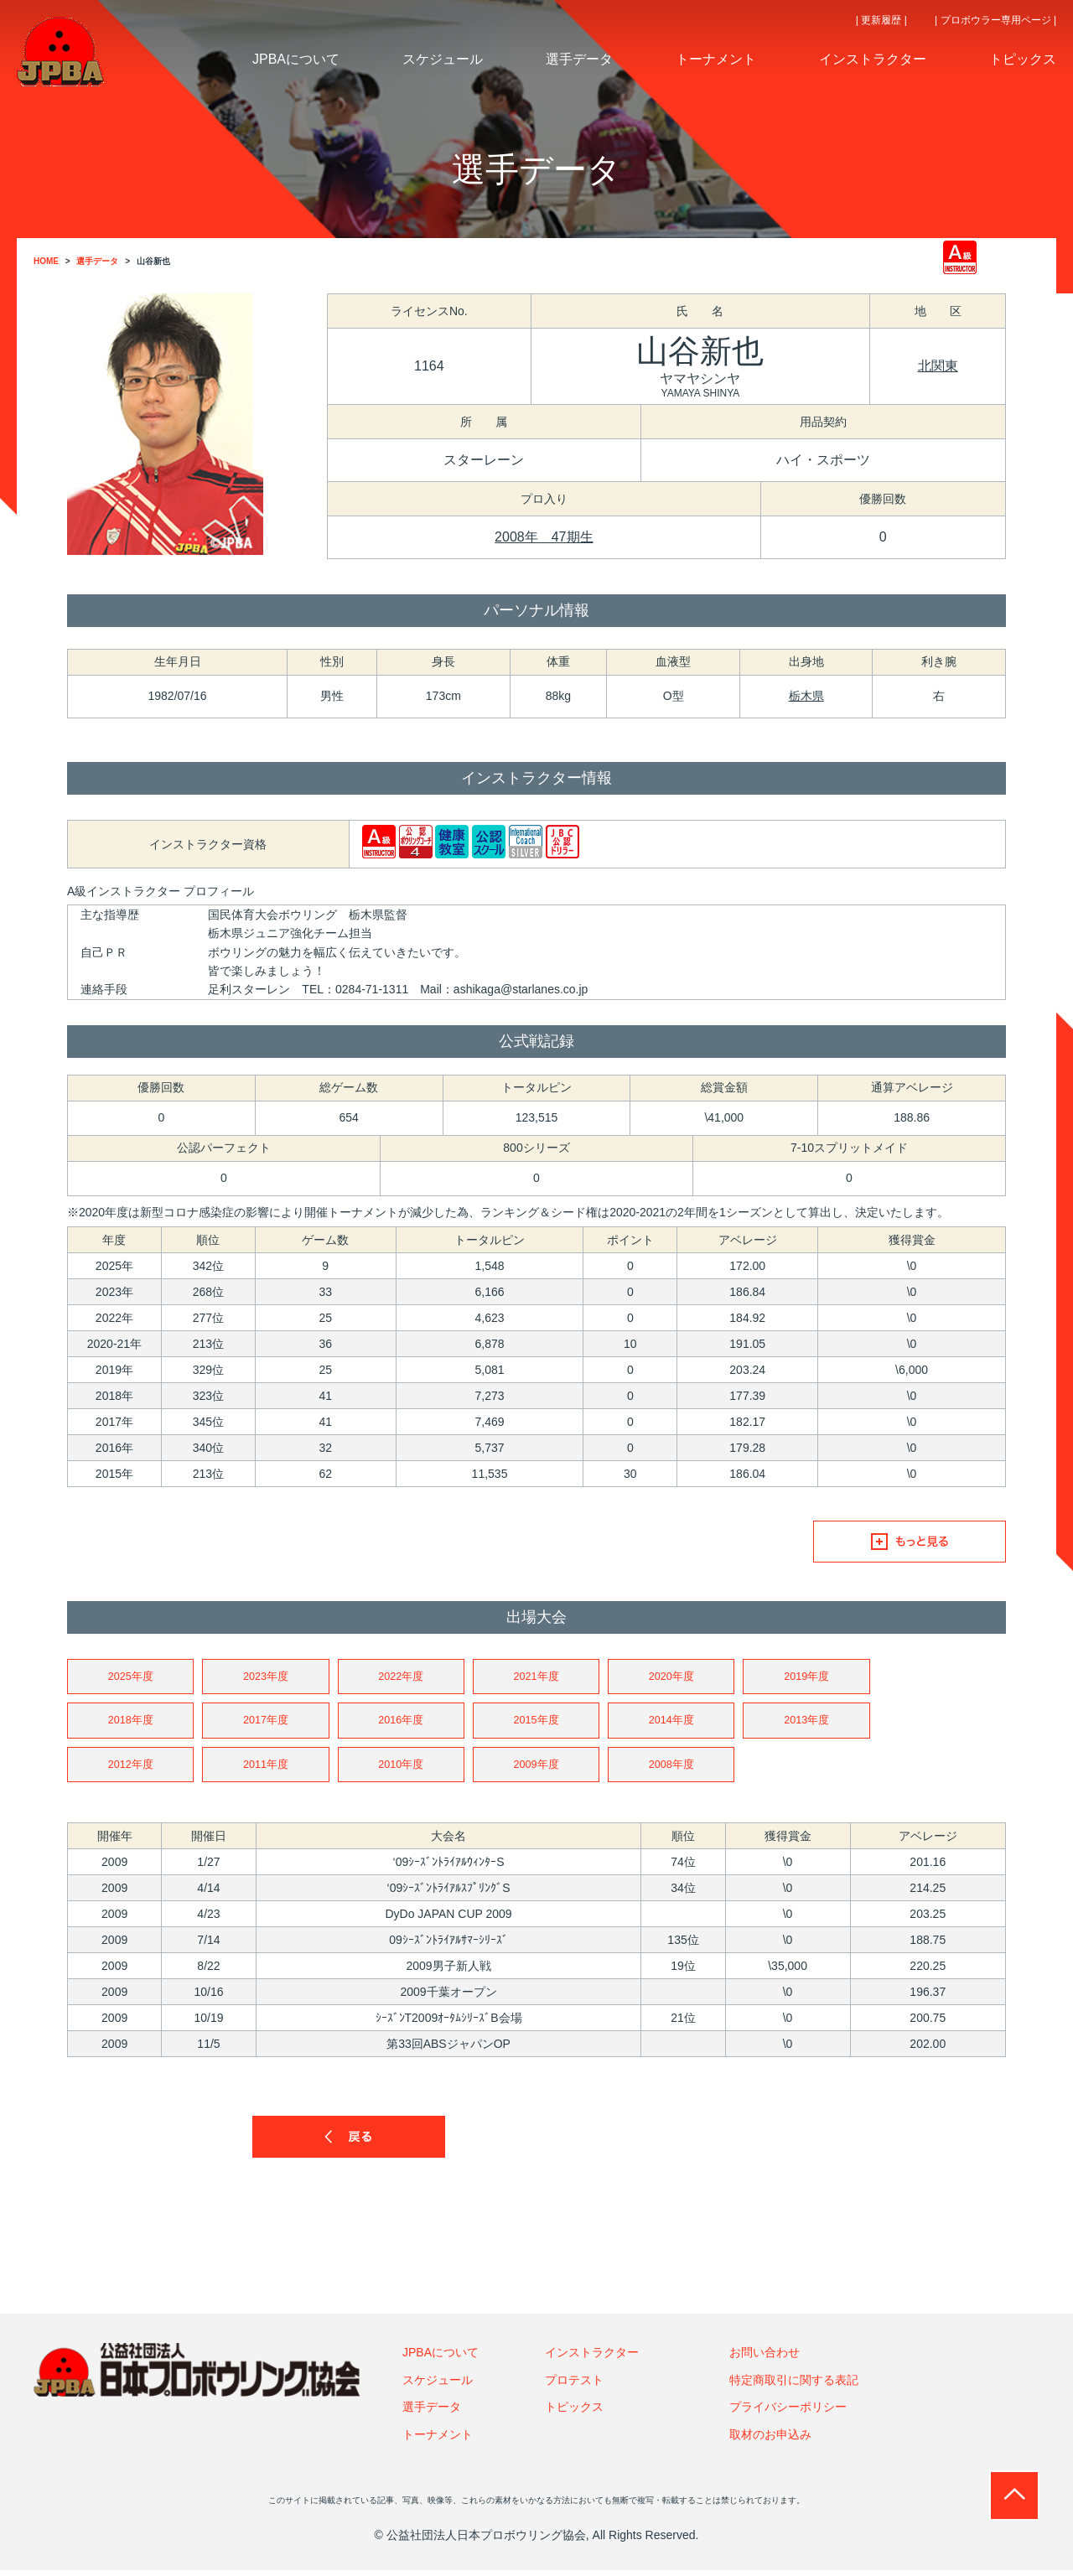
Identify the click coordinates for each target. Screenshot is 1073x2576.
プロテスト (574, 2385)
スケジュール (437, 2385)
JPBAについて (440, 2358)
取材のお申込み (770, 2439)
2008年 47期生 (544, 537)
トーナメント (437, 2439)
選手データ (431, 2412)
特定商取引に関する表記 (793, 2385)
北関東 (938, 366)
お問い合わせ (764, 2358)
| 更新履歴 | (881, 20)
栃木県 (806, 695)
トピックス (574, 2412)
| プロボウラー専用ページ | (995, 20)
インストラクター (592, 2358)
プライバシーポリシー (788, 2412)
